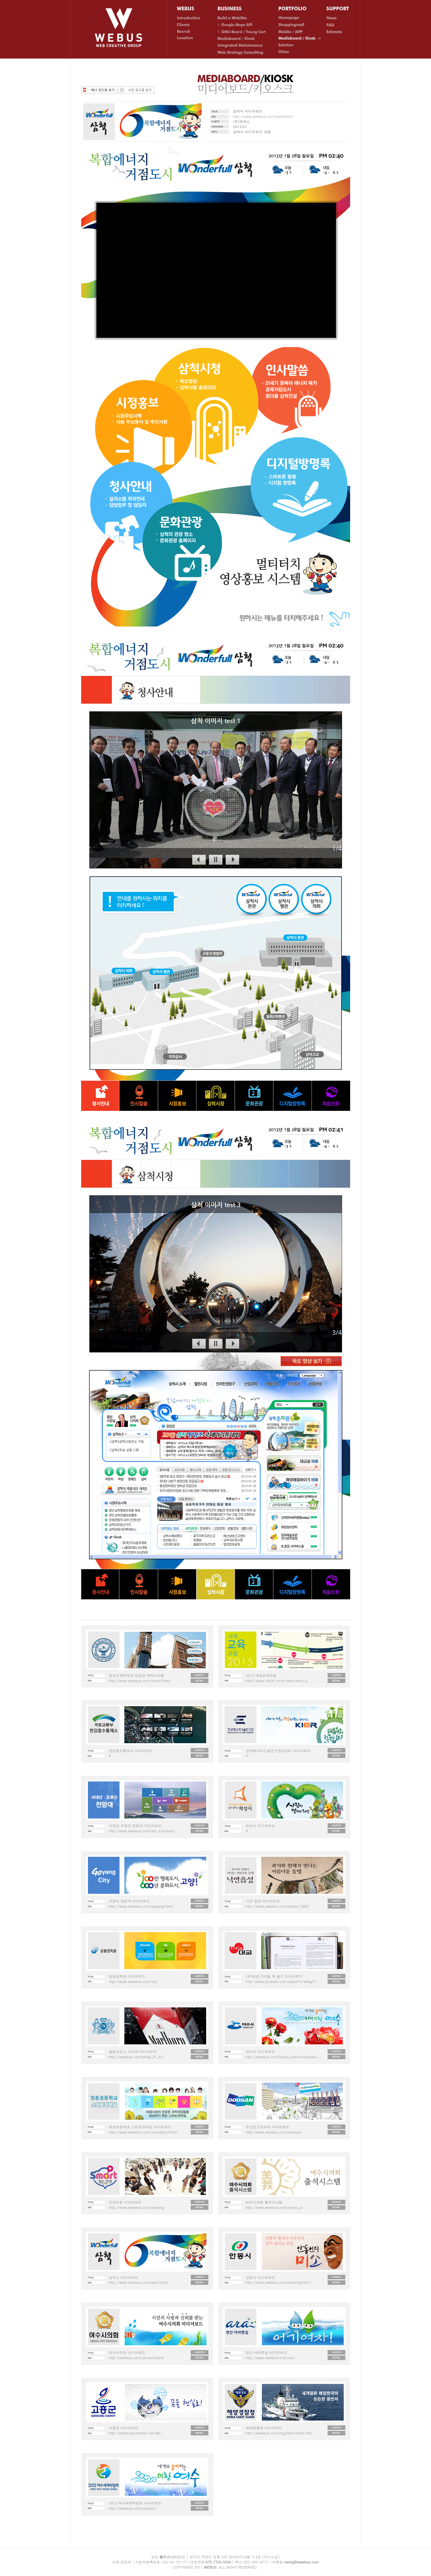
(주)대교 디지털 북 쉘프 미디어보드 (274, 1976)
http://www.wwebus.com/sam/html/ (263, 116)
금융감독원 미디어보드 (127, 1976)
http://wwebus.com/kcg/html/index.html (279, 2433)
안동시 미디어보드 (260, 2277)
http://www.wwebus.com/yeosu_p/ (274, 2207)
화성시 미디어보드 (260, 1825)
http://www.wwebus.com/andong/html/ (278, 2282)
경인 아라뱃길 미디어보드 (266, 2352)
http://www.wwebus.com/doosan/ (274, 2132)
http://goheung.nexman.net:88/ (135, 2433)
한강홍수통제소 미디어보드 (131, 1750)
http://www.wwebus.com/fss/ (133, 1981)
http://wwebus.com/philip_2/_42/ (136, 2056)
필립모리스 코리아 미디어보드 (133, 2051)
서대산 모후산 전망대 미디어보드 (135, 1825)
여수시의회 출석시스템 (264, 2202)
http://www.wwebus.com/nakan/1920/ (278, 1906)
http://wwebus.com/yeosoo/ (132, 2508)
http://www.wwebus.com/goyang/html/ (141, 1906)
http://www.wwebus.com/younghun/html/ (143, 2132)
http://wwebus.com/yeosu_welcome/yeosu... (283, 2056)
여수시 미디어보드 (260, 2051)
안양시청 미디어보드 (125, 2202)
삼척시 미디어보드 (124, 2277)
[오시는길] (271, 2556)
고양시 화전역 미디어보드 (129, 1901)
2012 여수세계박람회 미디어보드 (135, 2503)
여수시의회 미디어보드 (127, 2352)
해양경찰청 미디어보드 (264, 2427)
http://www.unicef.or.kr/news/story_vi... (278, 1680)
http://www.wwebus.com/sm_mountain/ (142, 1830)
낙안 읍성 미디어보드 (263, 1901)
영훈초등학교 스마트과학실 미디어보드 (140, 2127)
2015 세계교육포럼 (261, 1675)
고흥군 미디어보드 (124, 2427)
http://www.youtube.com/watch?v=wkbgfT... (283, 1981)
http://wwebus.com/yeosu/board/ (137, 2357)
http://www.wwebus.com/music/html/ (140, 1680)
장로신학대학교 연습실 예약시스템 (136, 1675)
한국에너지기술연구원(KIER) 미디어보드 (278, 1750)
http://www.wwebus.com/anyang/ (137, 2207)
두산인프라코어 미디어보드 (268, 2127)
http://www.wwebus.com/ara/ (270, 2357)
